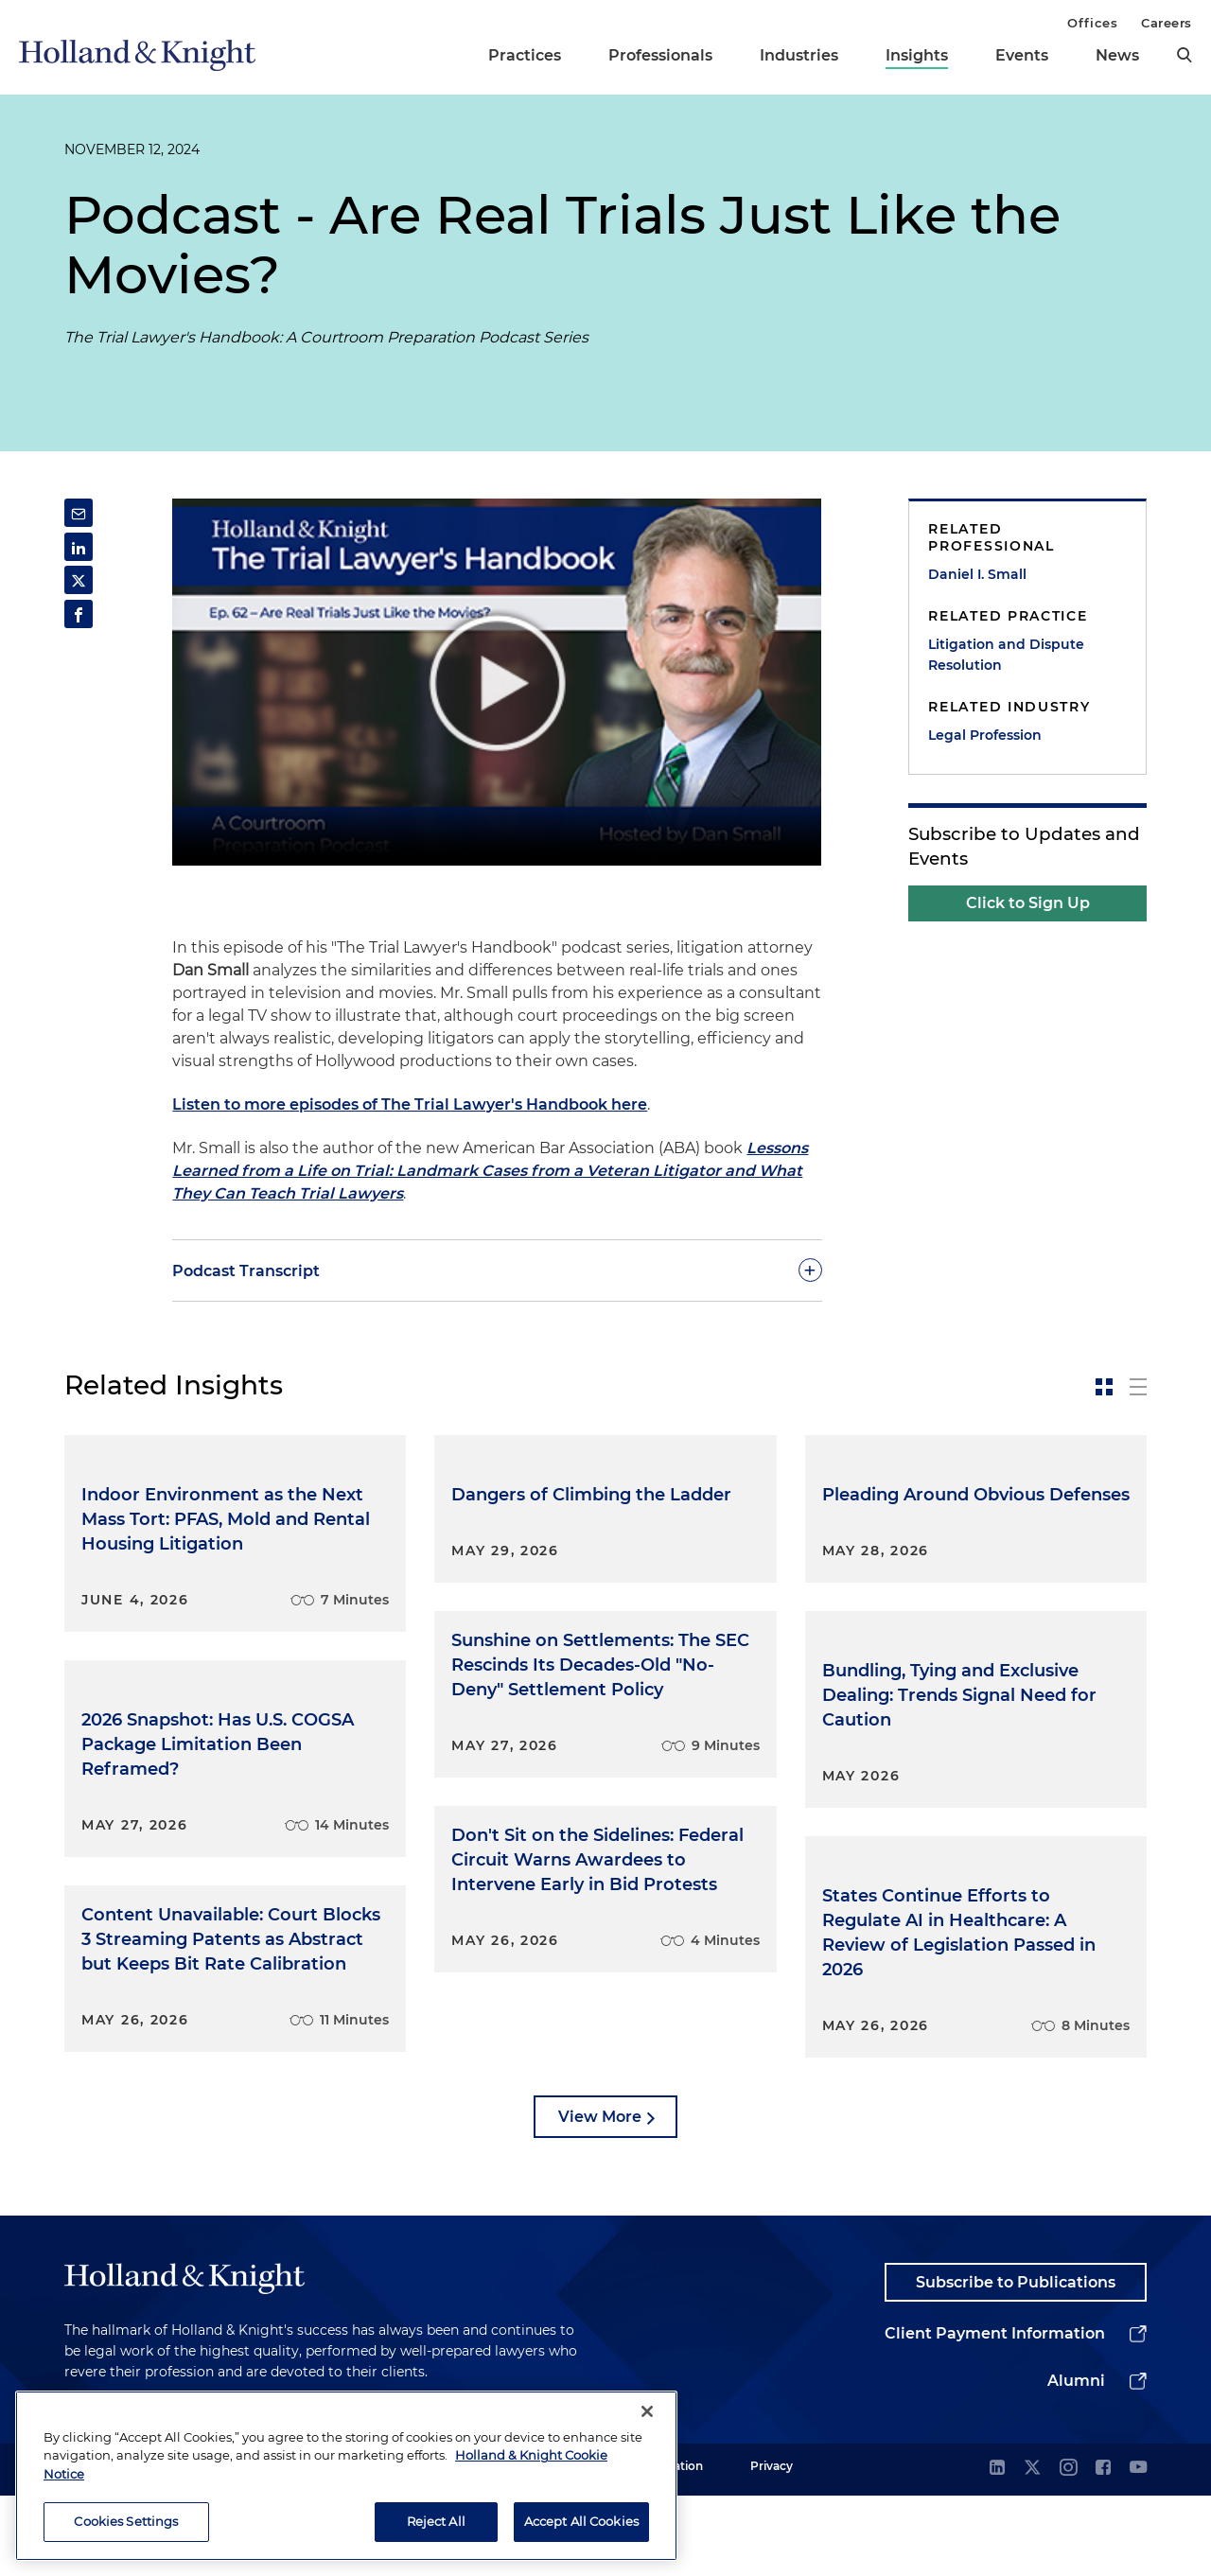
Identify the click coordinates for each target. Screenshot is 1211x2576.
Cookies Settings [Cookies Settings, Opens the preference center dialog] (126, 2521)
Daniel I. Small (977, 574)
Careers (1166, 22)
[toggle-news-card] (1104, 1386)
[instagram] (1068, 2549)
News (1117, 55)
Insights (917, 55)
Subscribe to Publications (1015, 2362)
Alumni (1076, 2461)
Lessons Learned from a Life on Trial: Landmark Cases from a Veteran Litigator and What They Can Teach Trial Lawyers (490, 1170)
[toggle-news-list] (1138, 1386)
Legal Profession (985, 735)
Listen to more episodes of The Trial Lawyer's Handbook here (409, 1104)
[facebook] (1103, 2549)
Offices (1092, 22)
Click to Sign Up (1028, 903)
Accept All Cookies (581, 2521)
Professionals (660, 55)
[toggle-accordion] (496, 1270)
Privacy (771, 2546)
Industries (799, 55)
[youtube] (1138, 2549)
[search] (1184, 55)
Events (1021, 55)
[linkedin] (997, 2549)
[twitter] (1032, 2549)
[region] (346, 2476)
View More (599, 2196)
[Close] (647, 2411)
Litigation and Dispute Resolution (1006, 655)
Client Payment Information (995, 2414)
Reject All (436, 2521)
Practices (524, 55)
